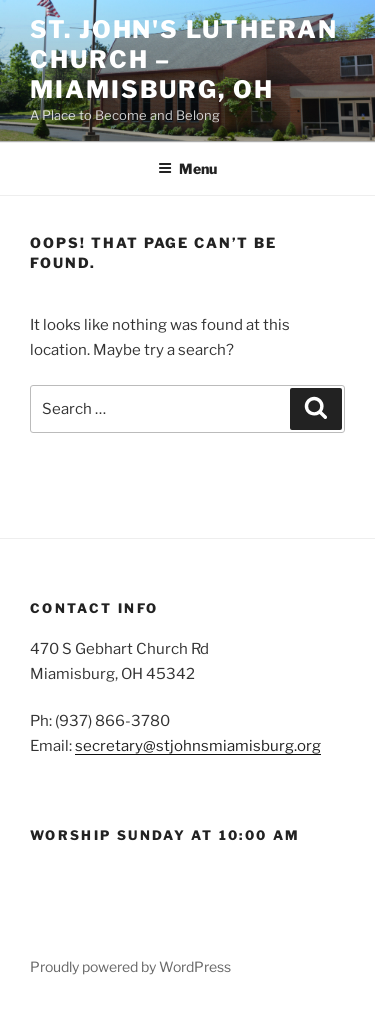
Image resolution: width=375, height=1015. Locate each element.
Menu (187, 168)
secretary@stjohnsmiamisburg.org (198, 746)
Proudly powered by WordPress (130, 966)
